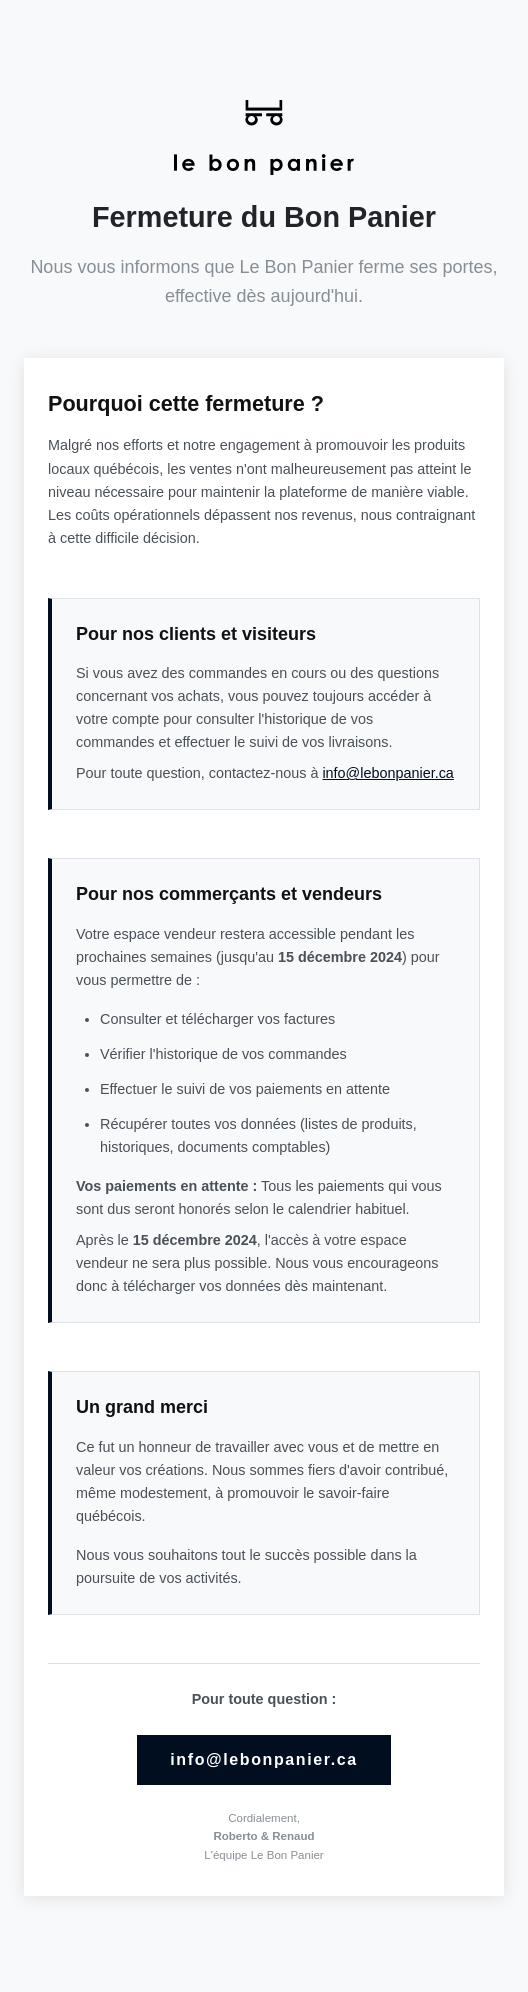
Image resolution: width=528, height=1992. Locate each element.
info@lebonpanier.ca (387, 773)
